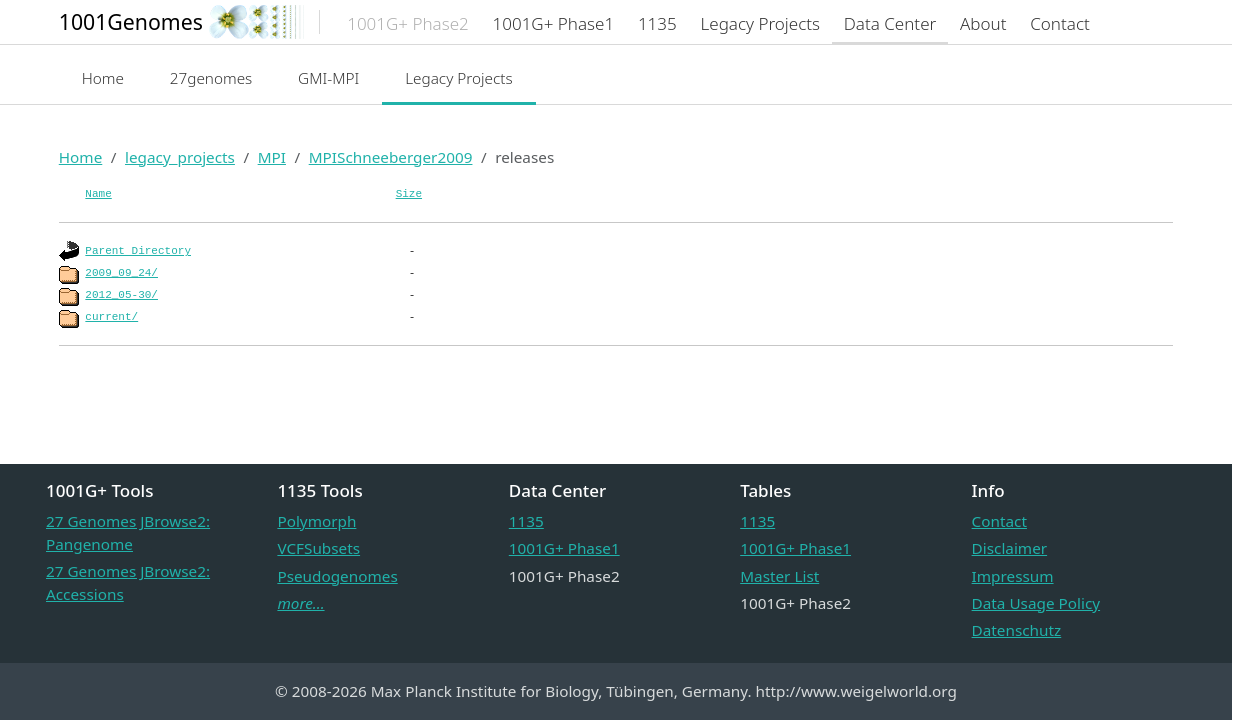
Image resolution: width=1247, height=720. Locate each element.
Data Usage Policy (1036, 603)
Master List (779, 576)
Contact (999, 521)
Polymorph (316, 521)
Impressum (1013, 576)
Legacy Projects (459, 78)
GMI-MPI (328, 78)
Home (103, 78)
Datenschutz (1017, 630)
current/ (111, 317)
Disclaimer (1010, 548)
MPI (272, 157)
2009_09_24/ (121, 273)
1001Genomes (131, 21)
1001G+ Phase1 (564, 548)
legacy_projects (180, 157)
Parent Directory (138, 251)
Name (98, 194)
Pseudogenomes (337, 576)
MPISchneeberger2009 (391, 157)
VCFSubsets (318, 548)
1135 (526, 521)
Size (409, 194)
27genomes (211, 78)
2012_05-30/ (121, 295)
